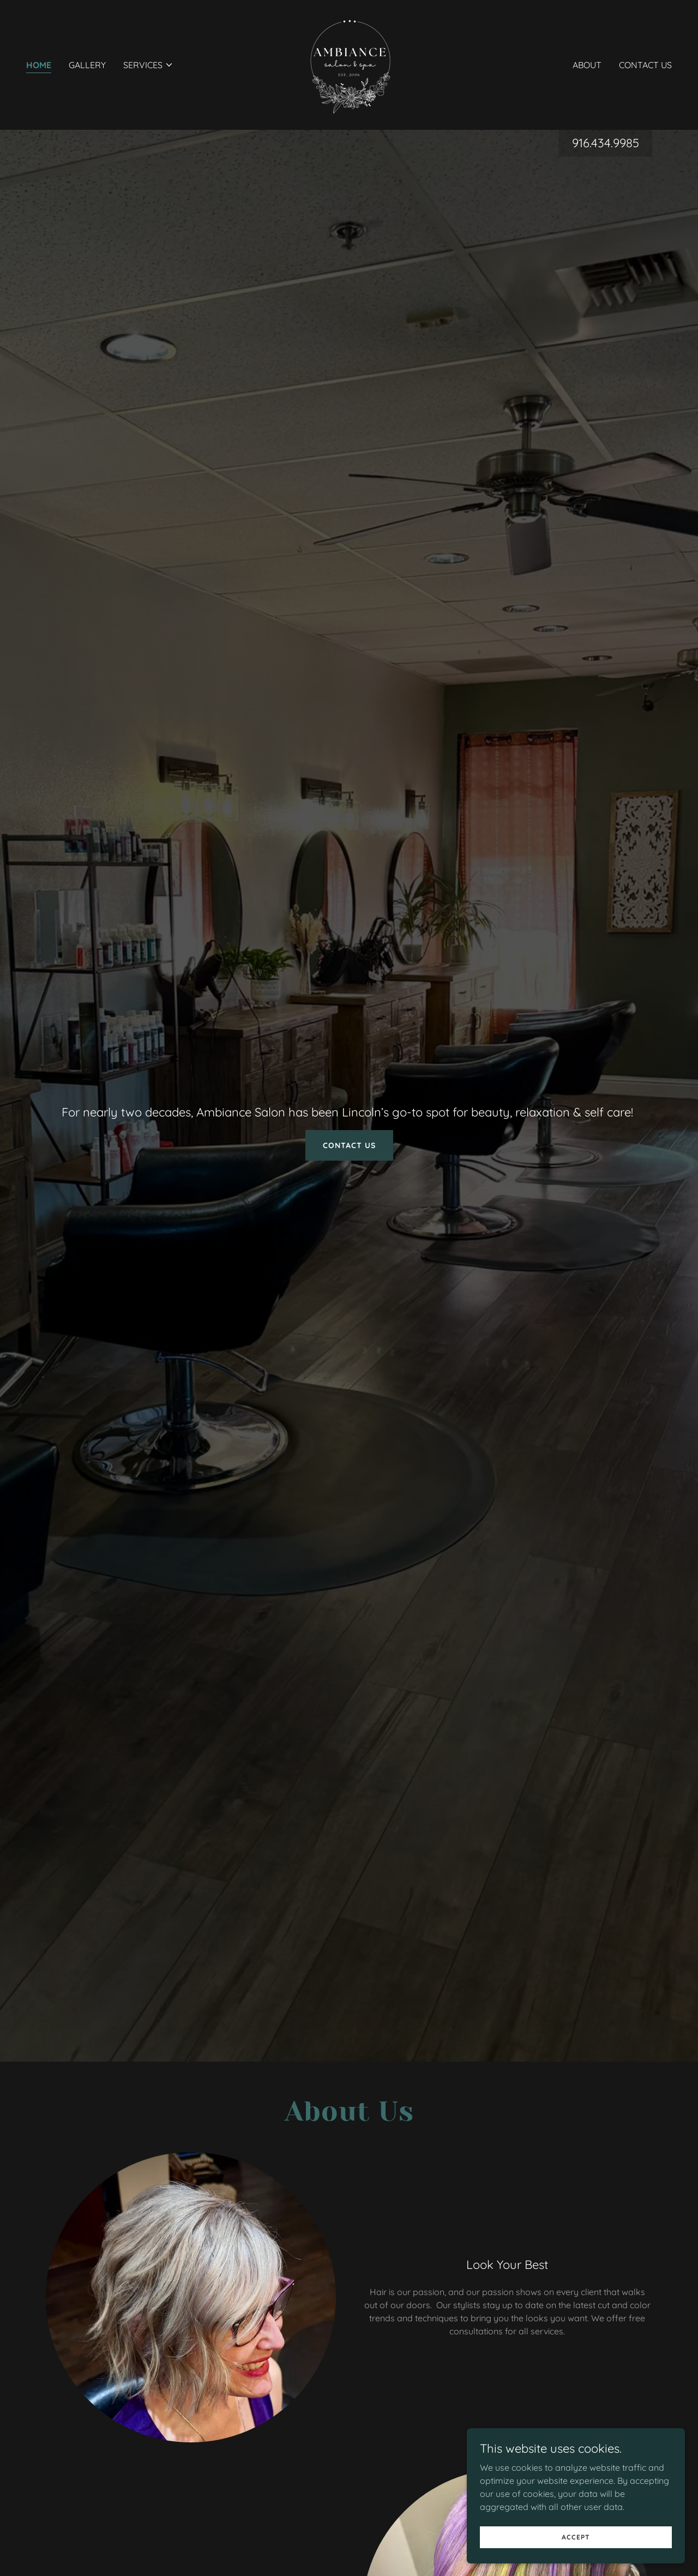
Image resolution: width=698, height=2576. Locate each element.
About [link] (587, 64)
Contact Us (349, 1145)
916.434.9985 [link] (605, 143)
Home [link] (38, 64)
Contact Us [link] (645, 64)
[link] (349, 63)
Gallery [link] (87, 64)
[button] (148, 64)
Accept (576, 2537)
